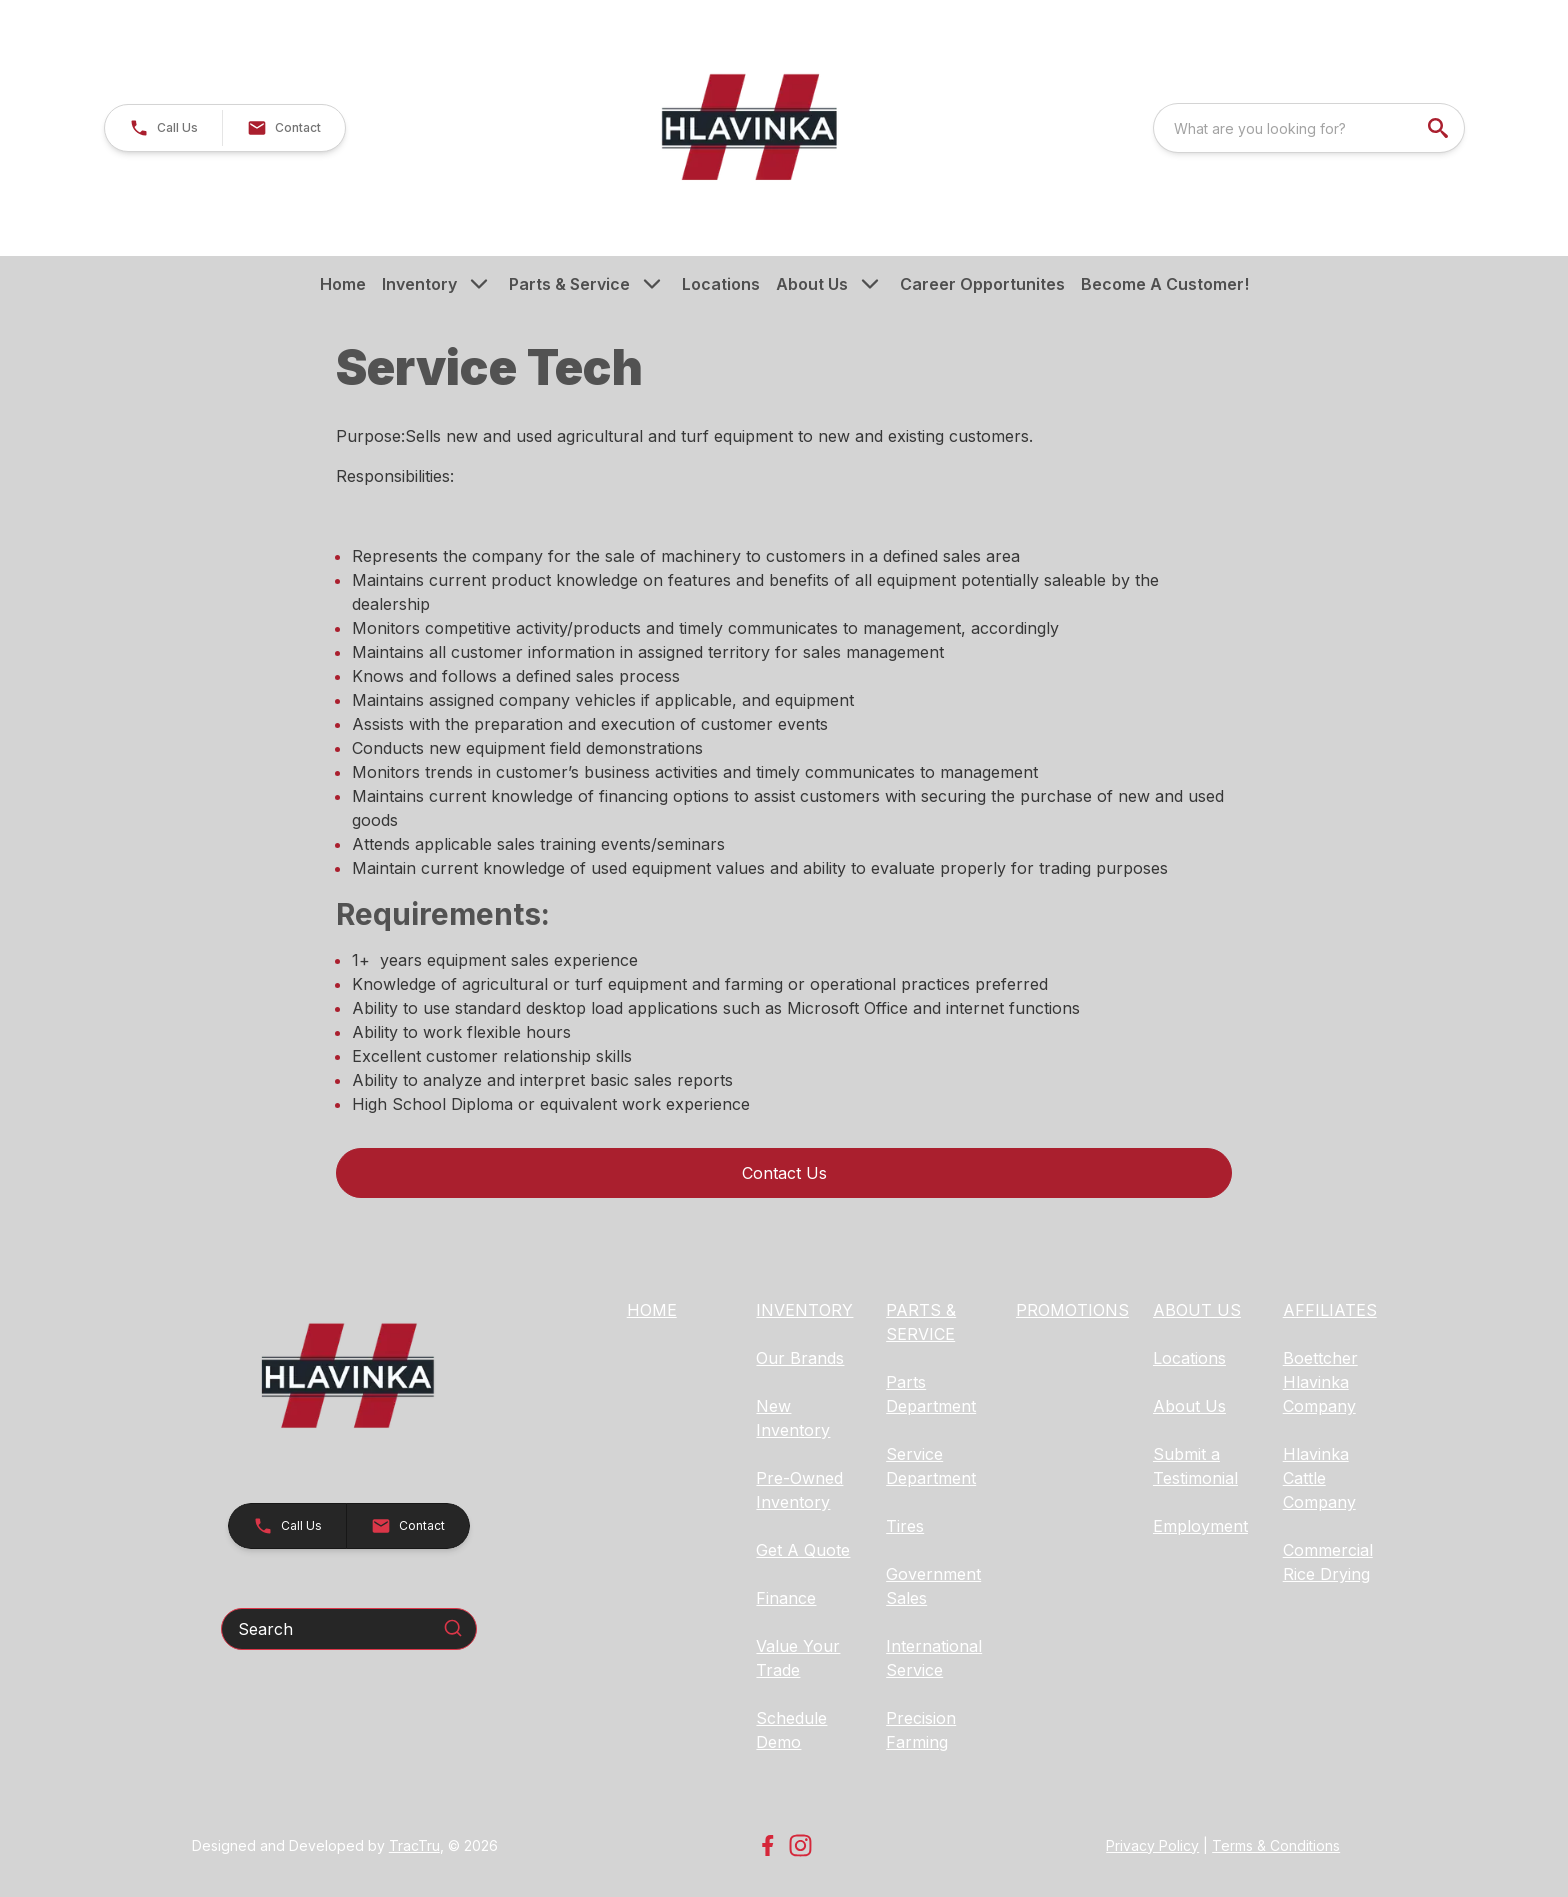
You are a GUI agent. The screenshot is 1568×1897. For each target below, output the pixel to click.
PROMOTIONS (1072, 1310)
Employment (1200, 1526)
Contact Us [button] (784, 1173)
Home (343, 284)
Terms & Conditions (1276, 1845)
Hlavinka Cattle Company (1319, 1478)
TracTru (414, 1845)
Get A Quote (803, 1550)
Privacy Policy (1152, 1845)
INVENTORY (804, 1310)
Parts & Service (569, 284)
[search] (1440, 128)
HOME (652, 1310)
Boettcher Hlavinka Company (1320, 1382)
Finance (786, 1598)
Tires (905, 1526)
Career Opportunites (982, 284)
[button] (163, 128)
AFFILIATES (1330, 1310)
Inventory (419, 284)
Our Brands (800, 1358)
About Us (812, 284)
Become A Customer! (1165, 284)
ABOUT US (1197, 1310)
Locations (721, 284)
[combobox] (1309, 128)
